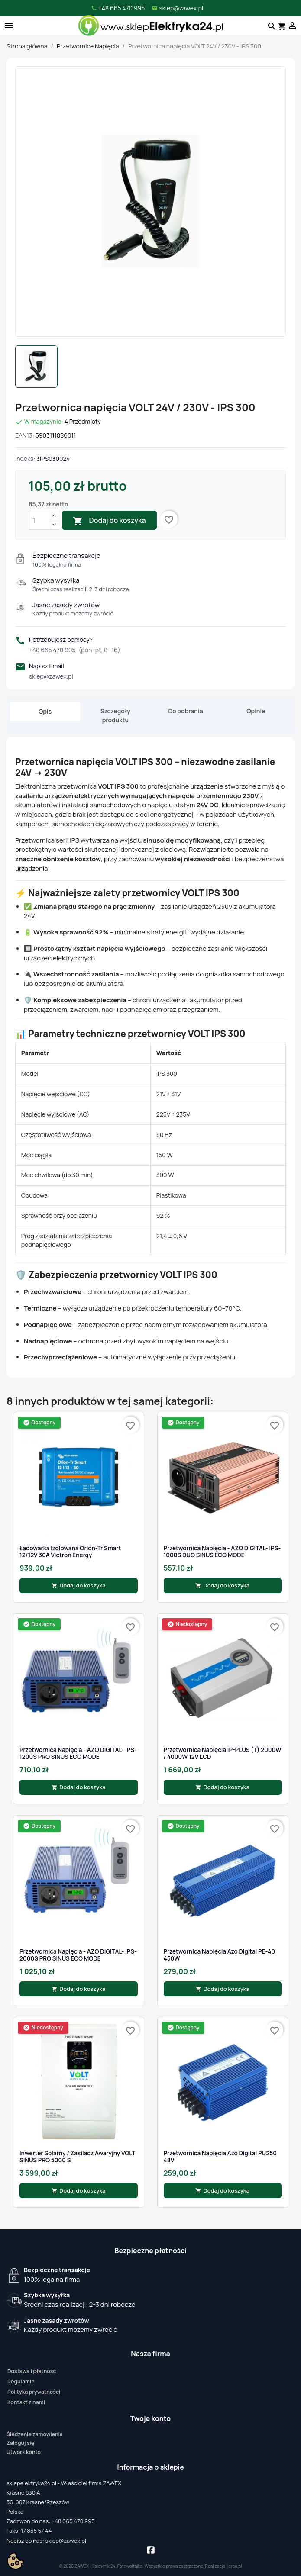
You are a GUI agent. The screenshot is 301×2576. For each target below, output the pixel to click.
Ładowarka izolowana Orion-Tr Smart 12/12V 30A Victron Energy (70, 1552)
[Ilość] (39, 520)
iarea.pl (234, 2566)
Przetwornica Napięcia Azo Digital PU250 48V (220, 2157)
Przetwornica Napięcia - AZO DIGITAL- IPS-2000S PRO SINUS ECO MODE (78, 1955)
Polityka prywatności (33, 2392)
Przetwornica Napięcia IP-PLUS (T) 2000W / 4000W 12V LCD (223, 1753)
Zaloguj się (20, 2443)
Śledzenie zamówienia (34, 2434)
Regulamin (21, 2381)
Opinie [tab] (255, 711)
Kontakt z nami (26, 2402)
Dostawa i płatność (31, 2371)
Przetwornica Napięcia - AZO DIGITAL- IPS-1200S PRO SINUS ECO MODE (78, 1753)
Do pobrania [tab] (185, 711)
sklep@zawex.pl (51, 676)
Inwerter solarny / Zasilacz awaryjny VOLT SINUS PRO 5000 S (77, 2157)
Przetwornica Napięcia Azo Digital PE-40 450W (219, 1955)
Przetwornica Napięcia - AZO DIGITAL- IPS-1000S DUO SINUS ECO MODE (222, 1552)
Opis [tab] (45, 711)
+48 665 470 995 (74, 650)
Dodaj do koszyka (109, 520)
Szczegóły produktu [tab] (115, 715)
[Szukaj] (271, 25)
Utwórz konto (23, 2452)
